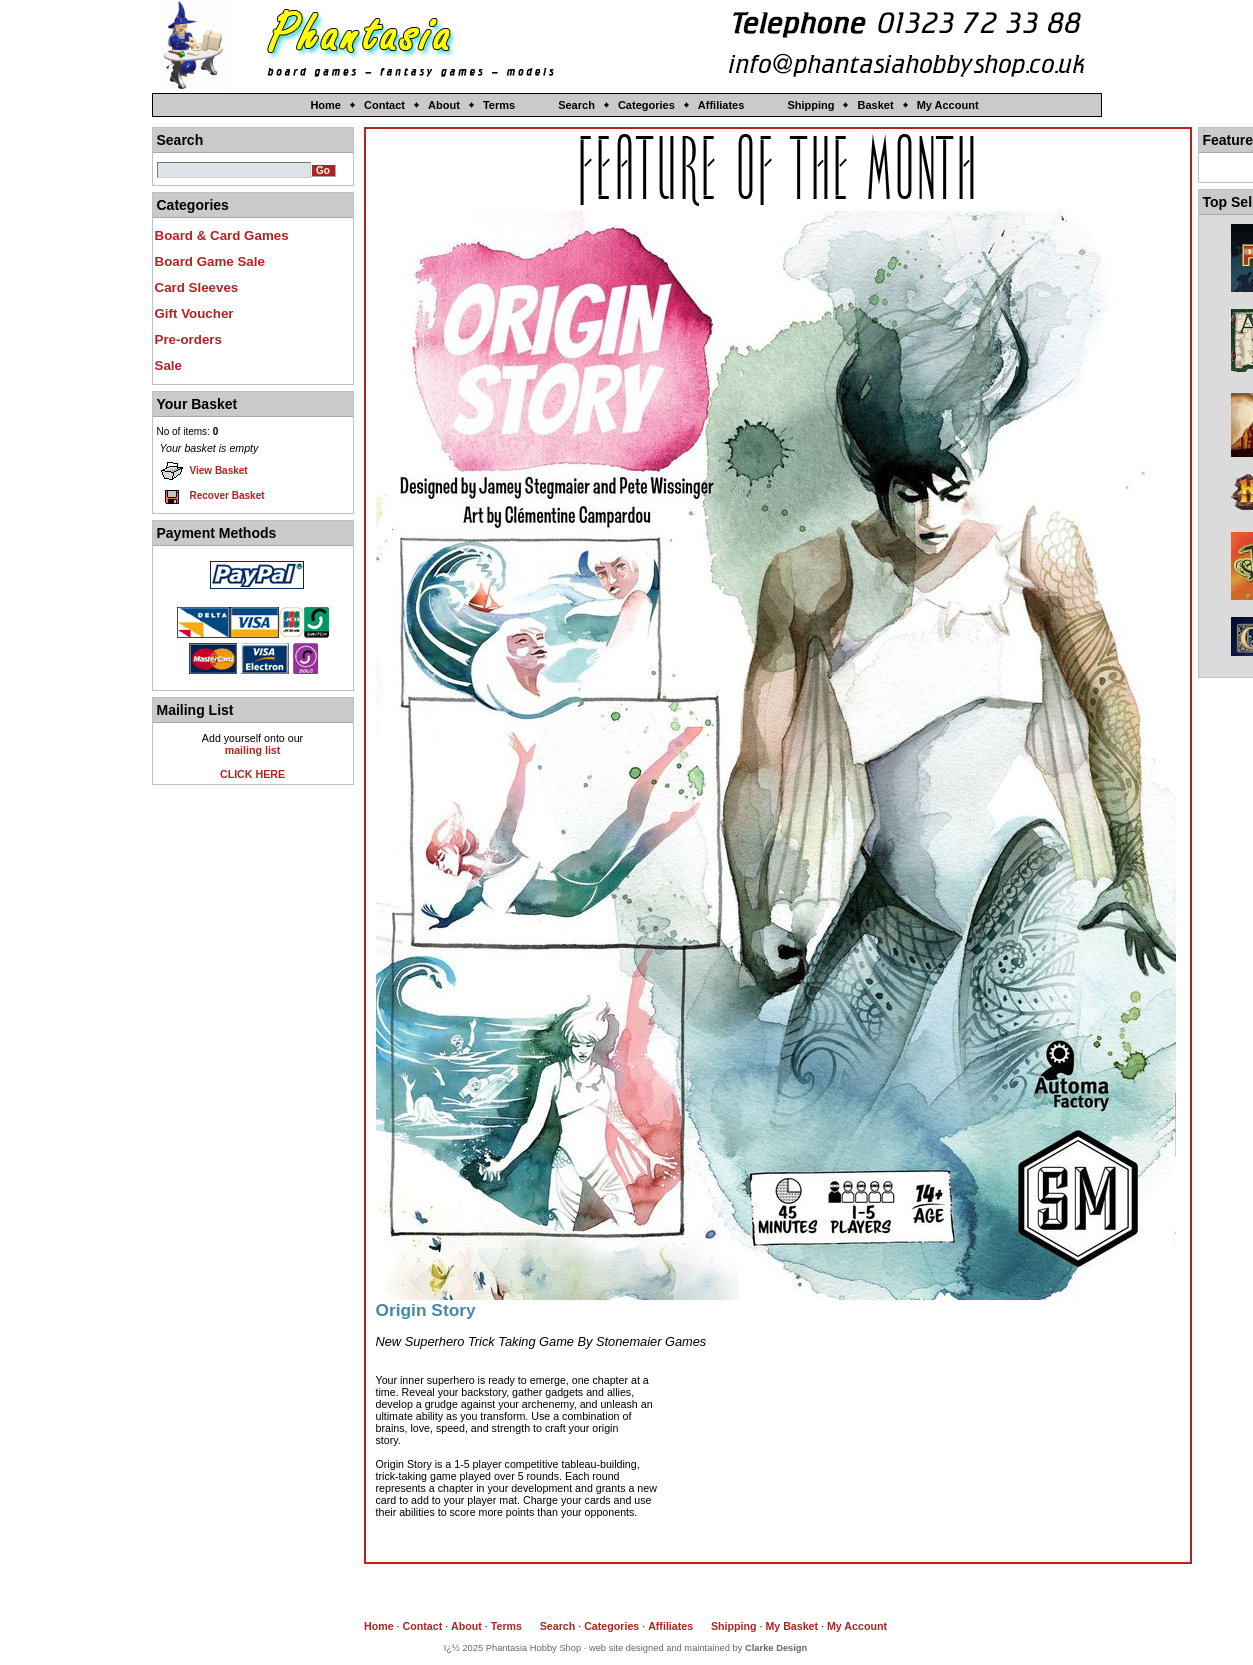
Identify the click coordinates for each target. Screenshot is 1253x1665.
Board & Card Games (222, 235)
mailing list (253, 750)
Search (576, 105)
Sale (168, 365)
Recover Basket (212, 496)
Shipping (810, 105)
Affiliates (721, 105)
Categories (646, 105)
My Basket (791, 1626)
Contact (384, 105)
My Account (948, 105)
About (444, 105)
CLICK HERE (252, 774)
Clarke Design (776, 1648)
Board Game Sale (210, 261)
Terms (499, 105)
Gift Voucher (194, 313)
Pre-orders (188, 339)
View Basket (204, 471)
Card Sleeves (197, 287)
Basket (875, 105)
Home (325, 105)
